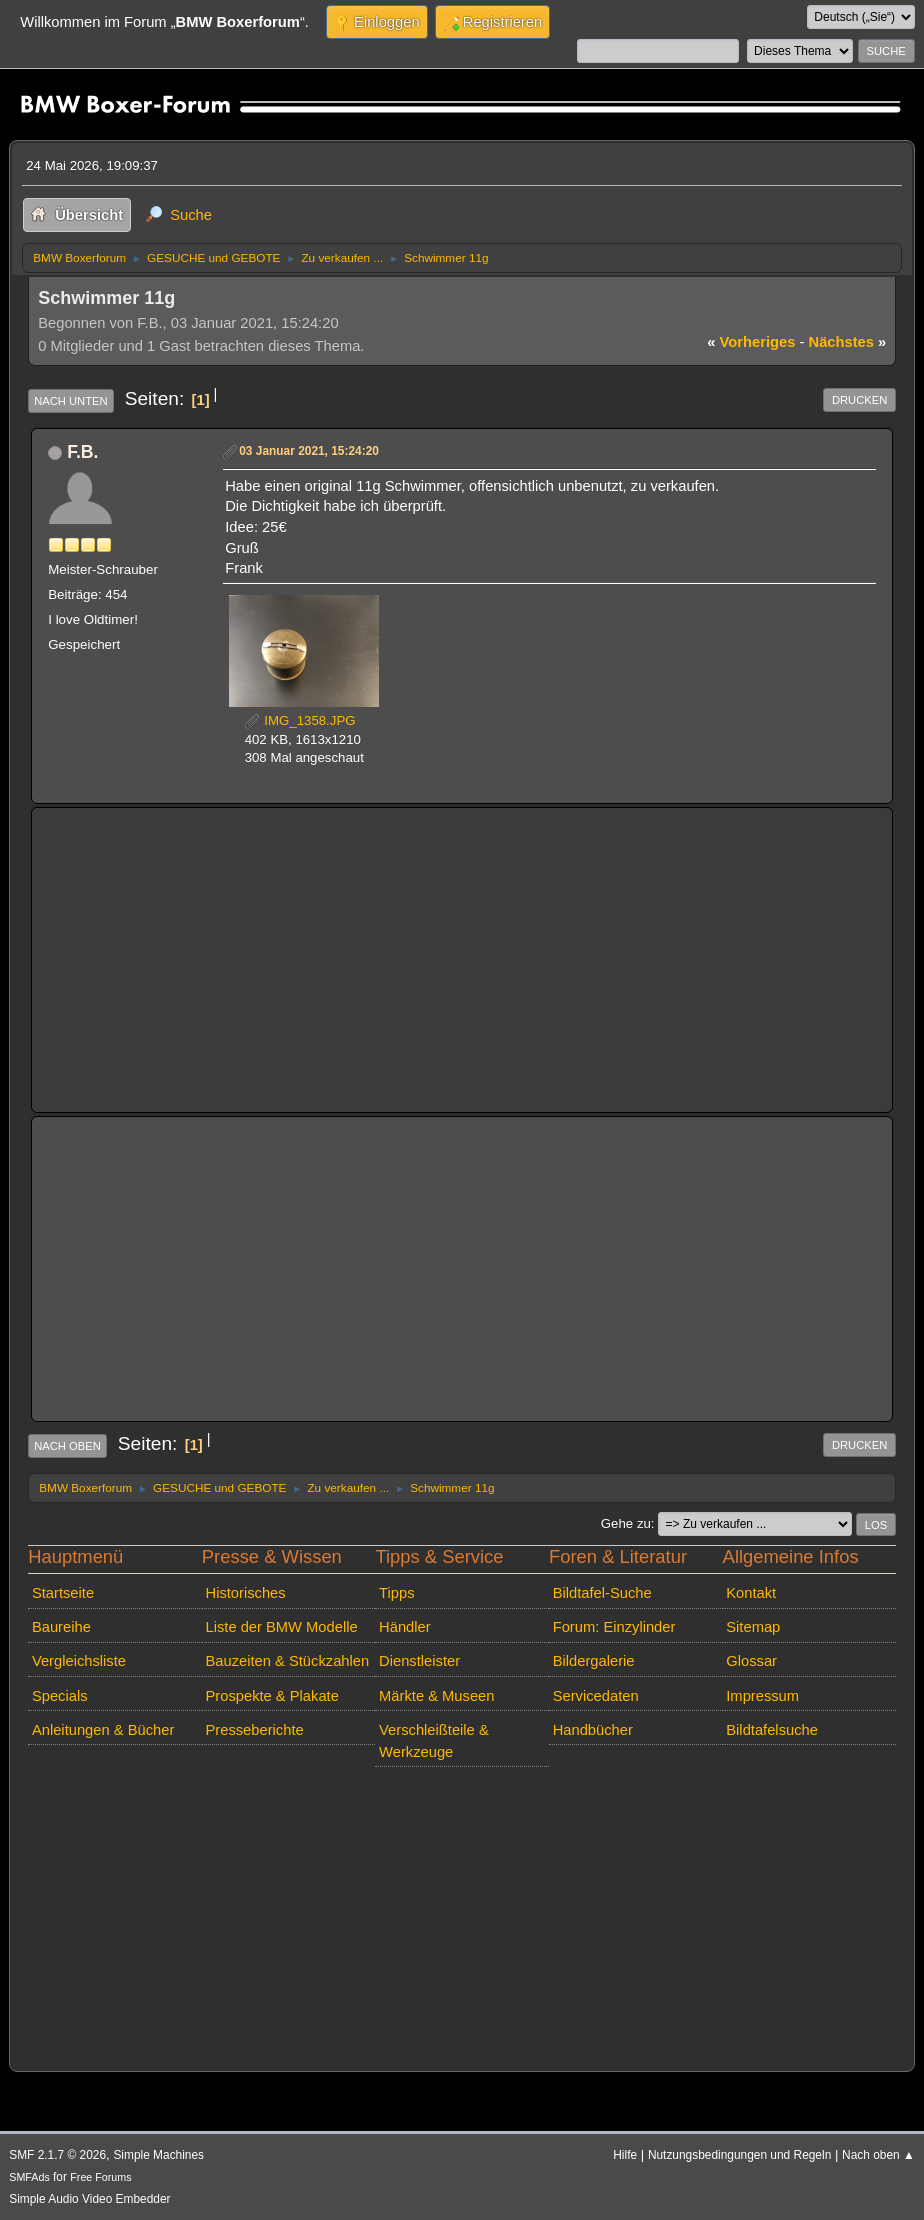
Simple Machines (158, 2155)
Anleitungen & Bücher (103, 1730)
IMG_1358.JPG (300, 720)
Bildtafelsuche (772, 1730)
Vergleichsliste (79, 1661)
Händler (405, 1627)
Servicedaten (596, 1696)
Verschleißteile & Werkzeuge (434, 1741)
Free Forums (100, 2177)
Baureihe (61, 1627)
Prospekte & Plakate (272, 1696)
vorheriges (751, 342)
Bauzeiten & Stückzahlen (288, 1661)
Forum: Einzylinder (614, 1627)
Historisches (246, 1593)
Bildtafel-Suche (602, 1593)
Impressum (762, 1696)
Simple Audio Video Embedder (89, 2199)
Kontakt (751, 1593)
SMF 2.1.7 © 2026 (57, 2155)
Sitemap (753, 1627)
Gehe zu (626, 1523)
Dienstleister (419, 1661)
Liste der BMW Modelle (282, 1627)
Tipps (396, 1593)
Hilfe (625, 2155)
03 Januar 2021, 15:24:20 (309, 451)
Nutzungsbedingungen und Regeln (739, 2155)
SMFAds (29, 2177)
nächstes (848, 342)
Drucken (859, 400)
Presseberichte (255, 1730)
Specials (60, 1696)
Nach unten (70, 401)
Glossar (751, 1661)
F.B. (82, 452)
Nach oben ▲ (878, 2155)
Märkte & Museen (436, 1696)
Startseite (63, 1593)
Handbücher (593, 1730)
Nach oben (67, 1446)
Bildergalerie (594, 1661)
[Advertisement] (462, 960)
